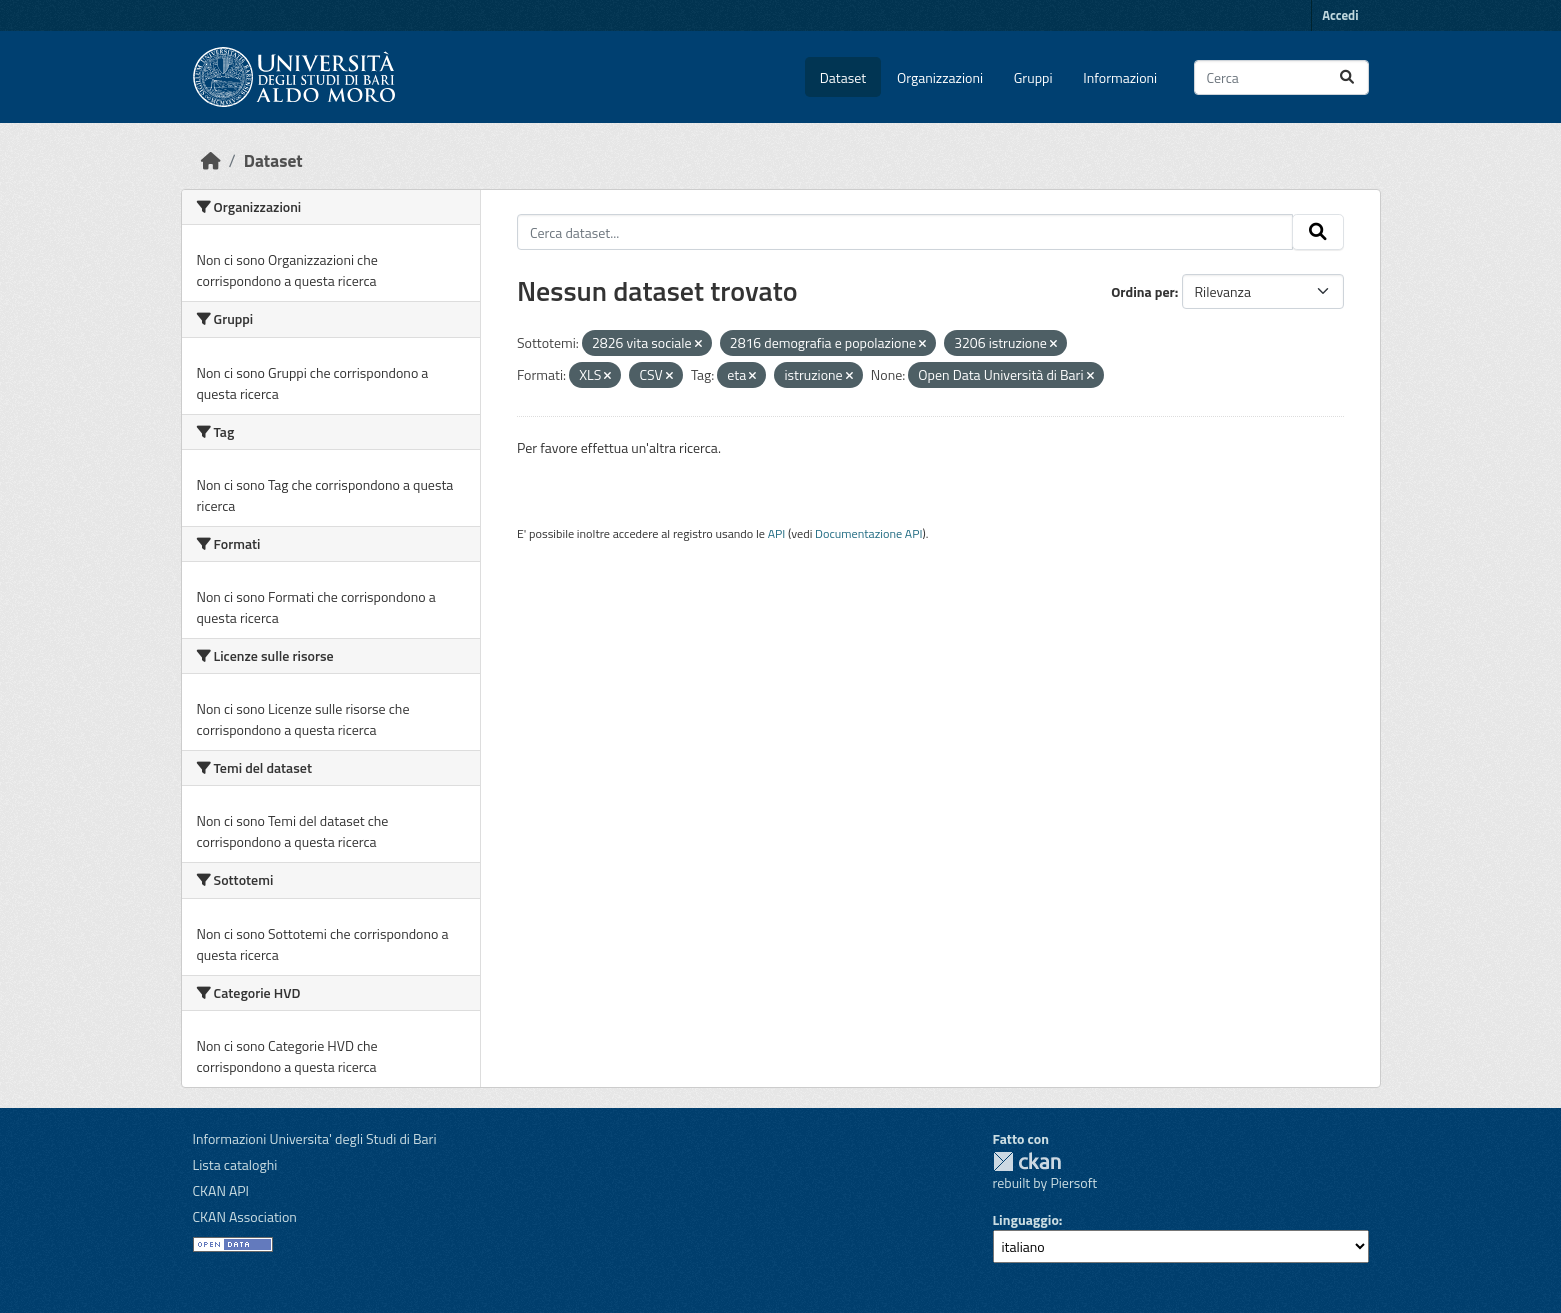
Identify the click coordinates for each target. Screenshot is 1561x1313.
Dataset (843, 77)
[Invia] (1347, 77)
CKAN (1027, 1161)
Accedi (1340, 15)
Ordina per (1143, 291)
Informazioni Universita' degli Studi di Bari (315, 1138)
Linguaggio (1026, 1219)
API (777, 533)
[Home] (211, 160)
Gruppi (1033, 77)
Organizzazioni (940, 77)
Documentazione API (868, 533)
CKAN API (221, 1190)
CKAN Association (245, 1216)
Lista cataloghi (235, 1164)
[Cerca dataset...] (1281, 77)
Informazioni (1120, 77)
